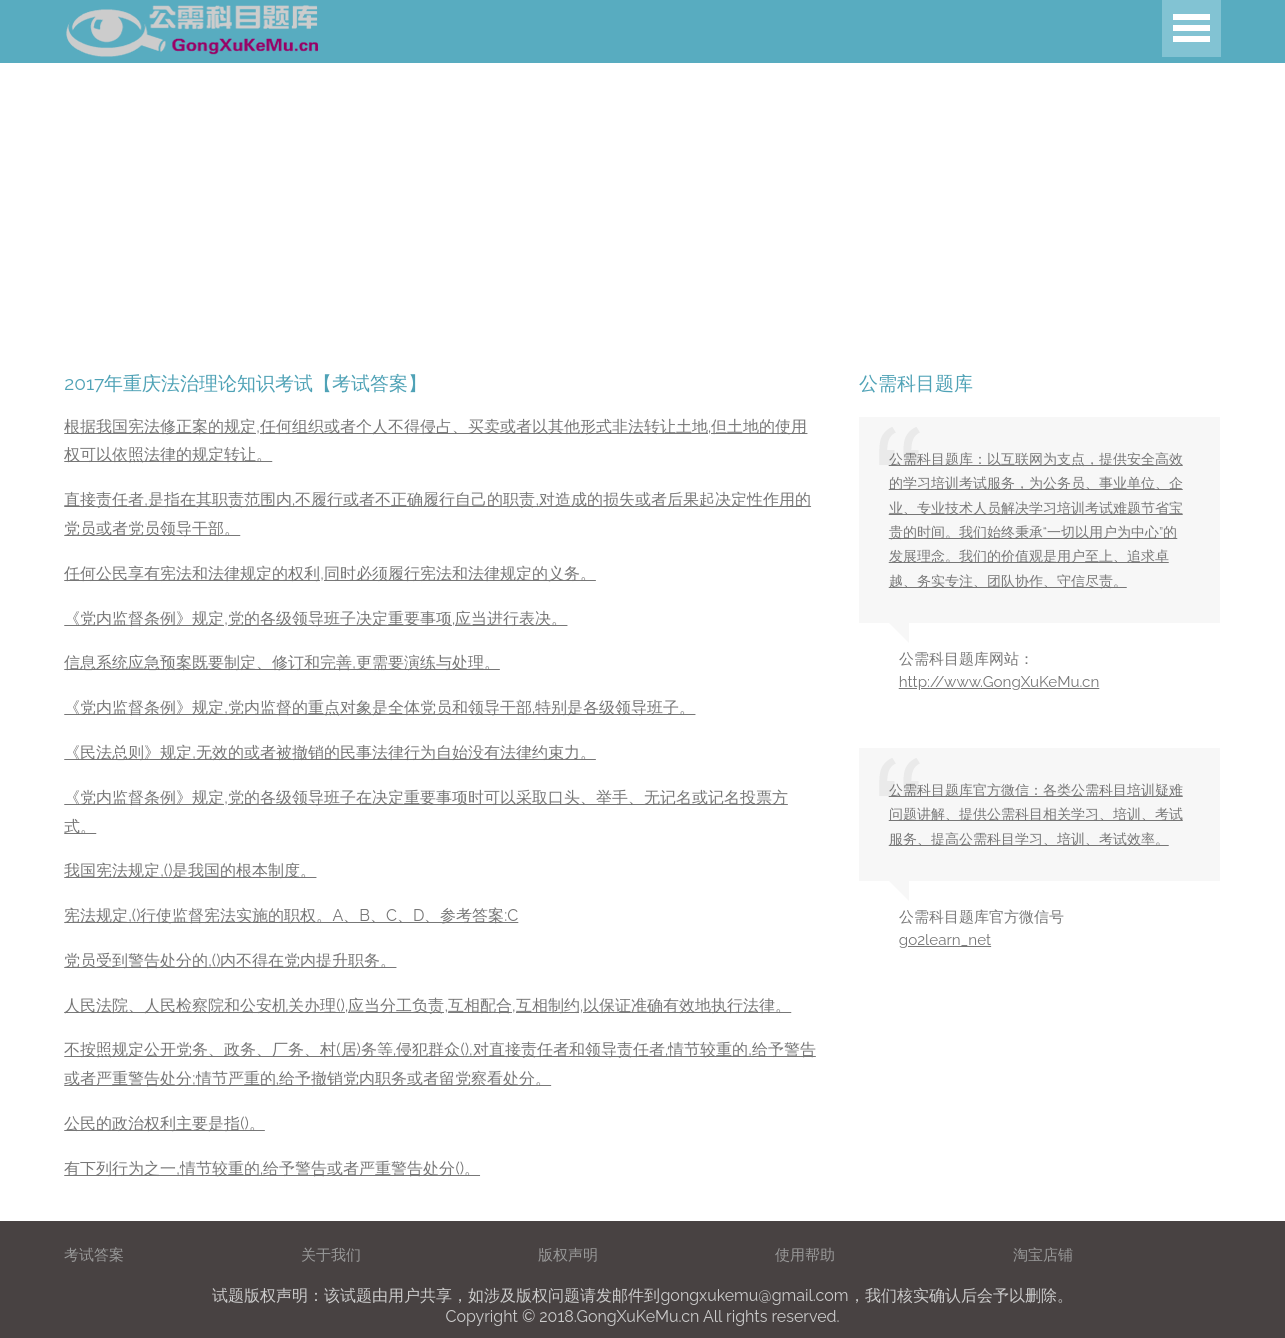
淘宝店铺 (1043, 1255)
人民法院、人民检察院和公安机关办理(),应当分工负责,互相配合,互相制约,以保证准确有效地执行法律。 (427, 1005)
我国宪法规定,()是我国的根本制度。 (190, 870)
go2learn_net (945, 940)
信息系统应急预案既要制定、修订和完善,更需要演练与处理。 (282, 662)
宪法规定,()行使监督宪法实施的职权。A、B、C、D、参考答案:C (291, 915)
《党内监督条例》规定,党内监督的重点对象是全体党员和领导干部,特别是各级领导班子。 (379, 707)
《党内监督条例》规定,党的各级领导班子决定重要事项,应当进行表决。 (315, 618)
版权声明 (568, 1255)
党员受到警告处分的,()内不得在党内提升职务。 (230, 960)
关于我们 (331, 1255)
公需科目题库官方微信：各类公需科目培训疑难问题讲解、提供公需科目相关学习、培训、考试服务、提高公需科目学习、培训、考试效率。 (1036, 814)
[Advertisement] (600, 203)
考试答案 (94, 1255)
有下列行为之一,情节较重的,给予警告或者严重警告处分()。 (272, 1168)
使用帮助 (805, 1255)
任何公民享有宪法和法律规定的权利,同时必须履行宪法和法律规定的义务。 (330, 573)
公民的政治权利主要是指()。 (164, 1123)
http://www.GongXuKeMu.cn (999, 682)
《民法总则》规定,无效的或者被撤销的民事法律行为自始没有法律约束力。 (330, 752)
